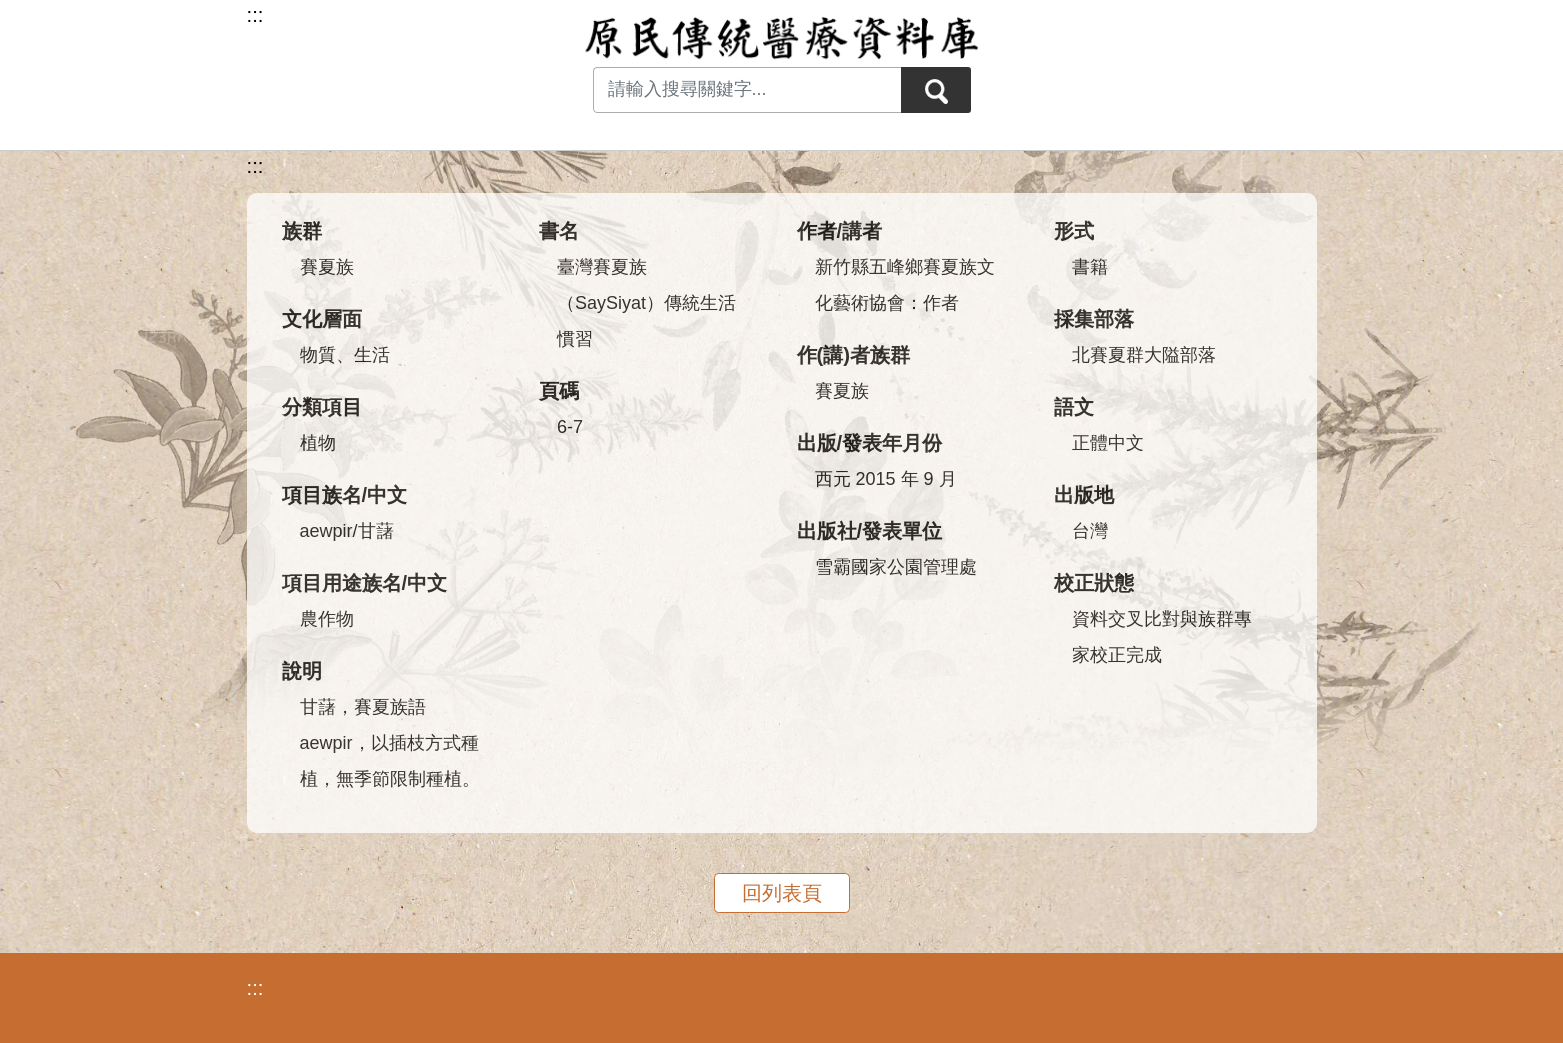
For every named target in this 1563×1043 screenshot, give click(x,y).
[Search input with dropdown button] (747, 90)
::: (255, 166)
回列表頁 (782, 893)
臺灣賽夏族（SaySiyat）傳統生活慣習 (646, 303)
